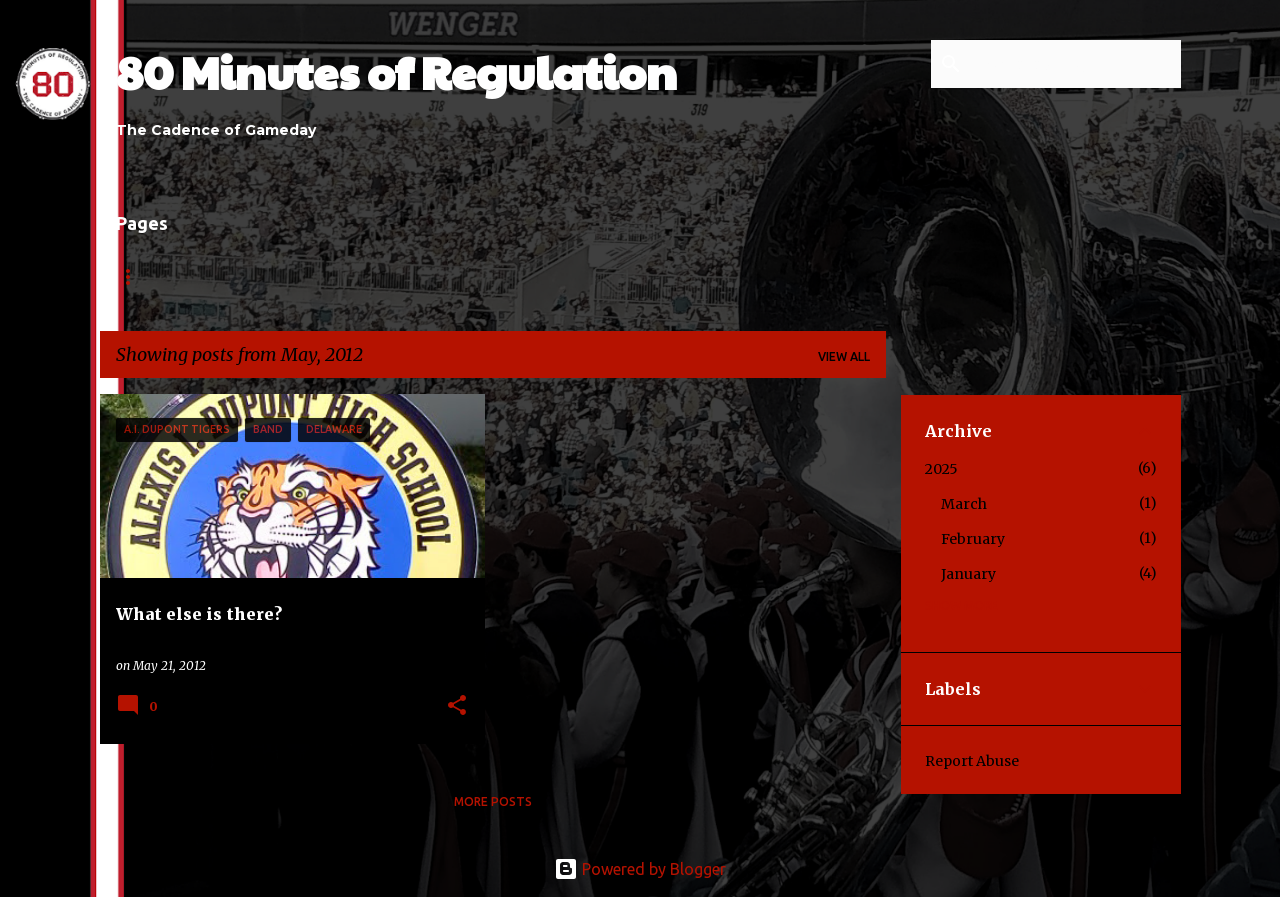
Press (719, 276)
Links (304, 276)
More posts (493, 801)
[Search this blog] (1076, 64)
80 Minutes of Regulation (396, 71)
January (968, 574)
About (220, 276)
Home (135, 276)
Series (635, 276)
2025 (941, 469)
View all (844, 356)
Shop (799, 276)
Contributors (415, 276)
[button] (457, 706)
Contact (539, 276)
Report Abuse (972, 761)
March (964, 504)
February (973, 539)
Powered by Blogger (640, 869)
